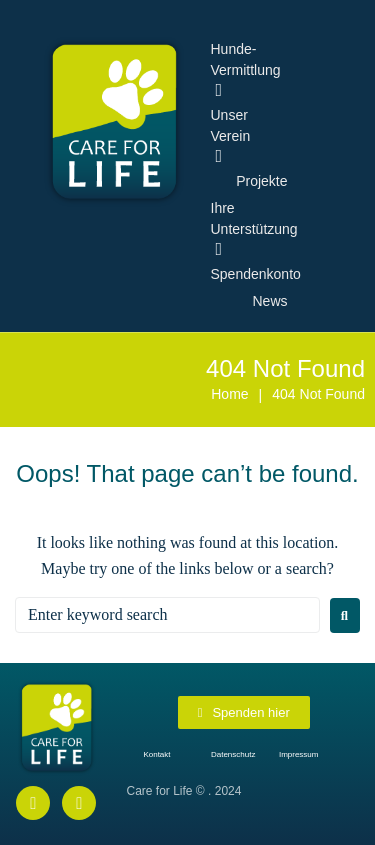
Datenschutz (233, 754)
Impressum (299, 754)
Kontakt (156, 754)
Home (229, 394)
